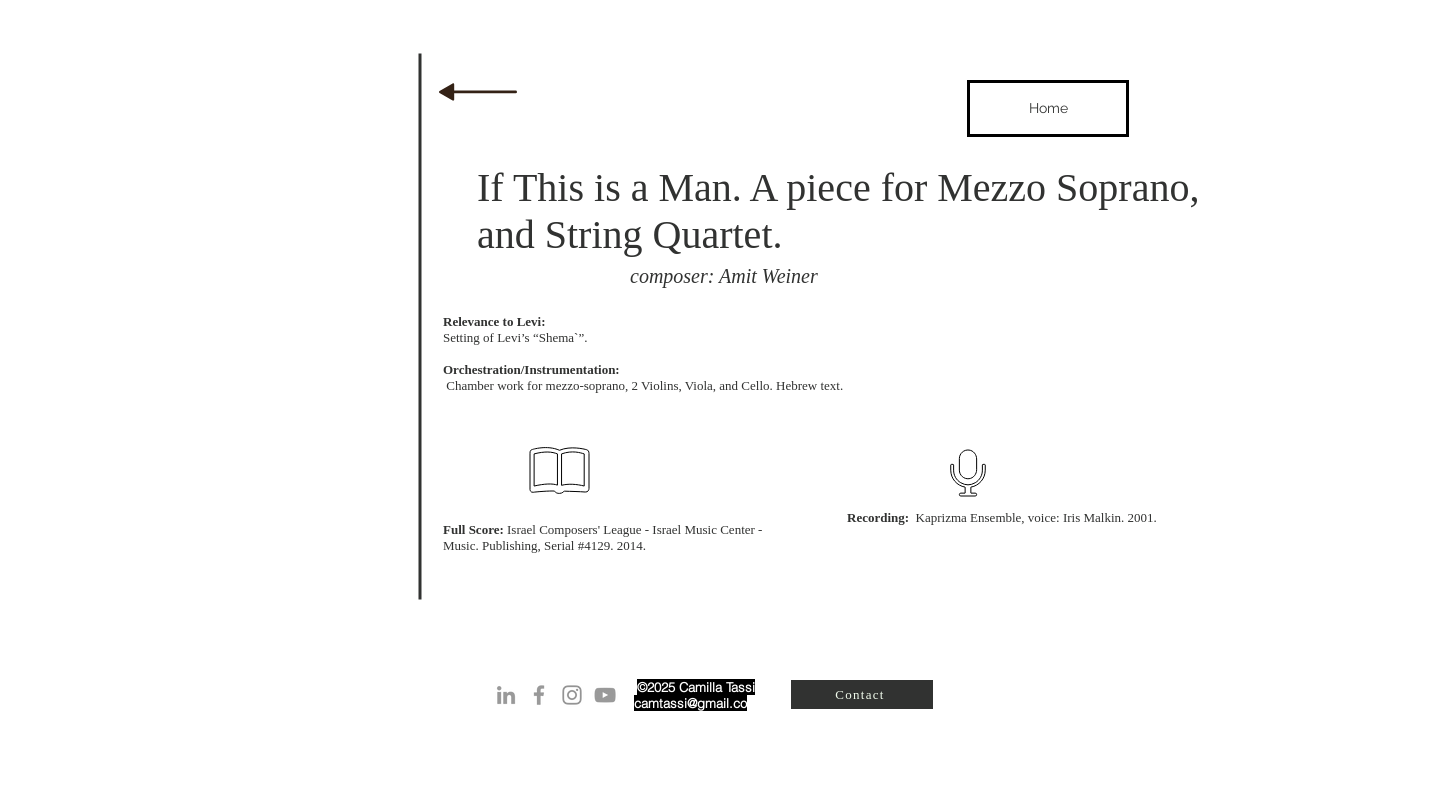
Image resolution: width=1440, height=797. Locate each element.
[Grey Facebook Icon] (539, 695)
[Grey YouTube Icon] (605, 695)
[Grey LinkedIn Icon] (506, 695)
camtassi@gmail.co (690, 703)
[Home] (1048, 108)
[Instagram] (572, 695)
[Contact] (862, 694)
